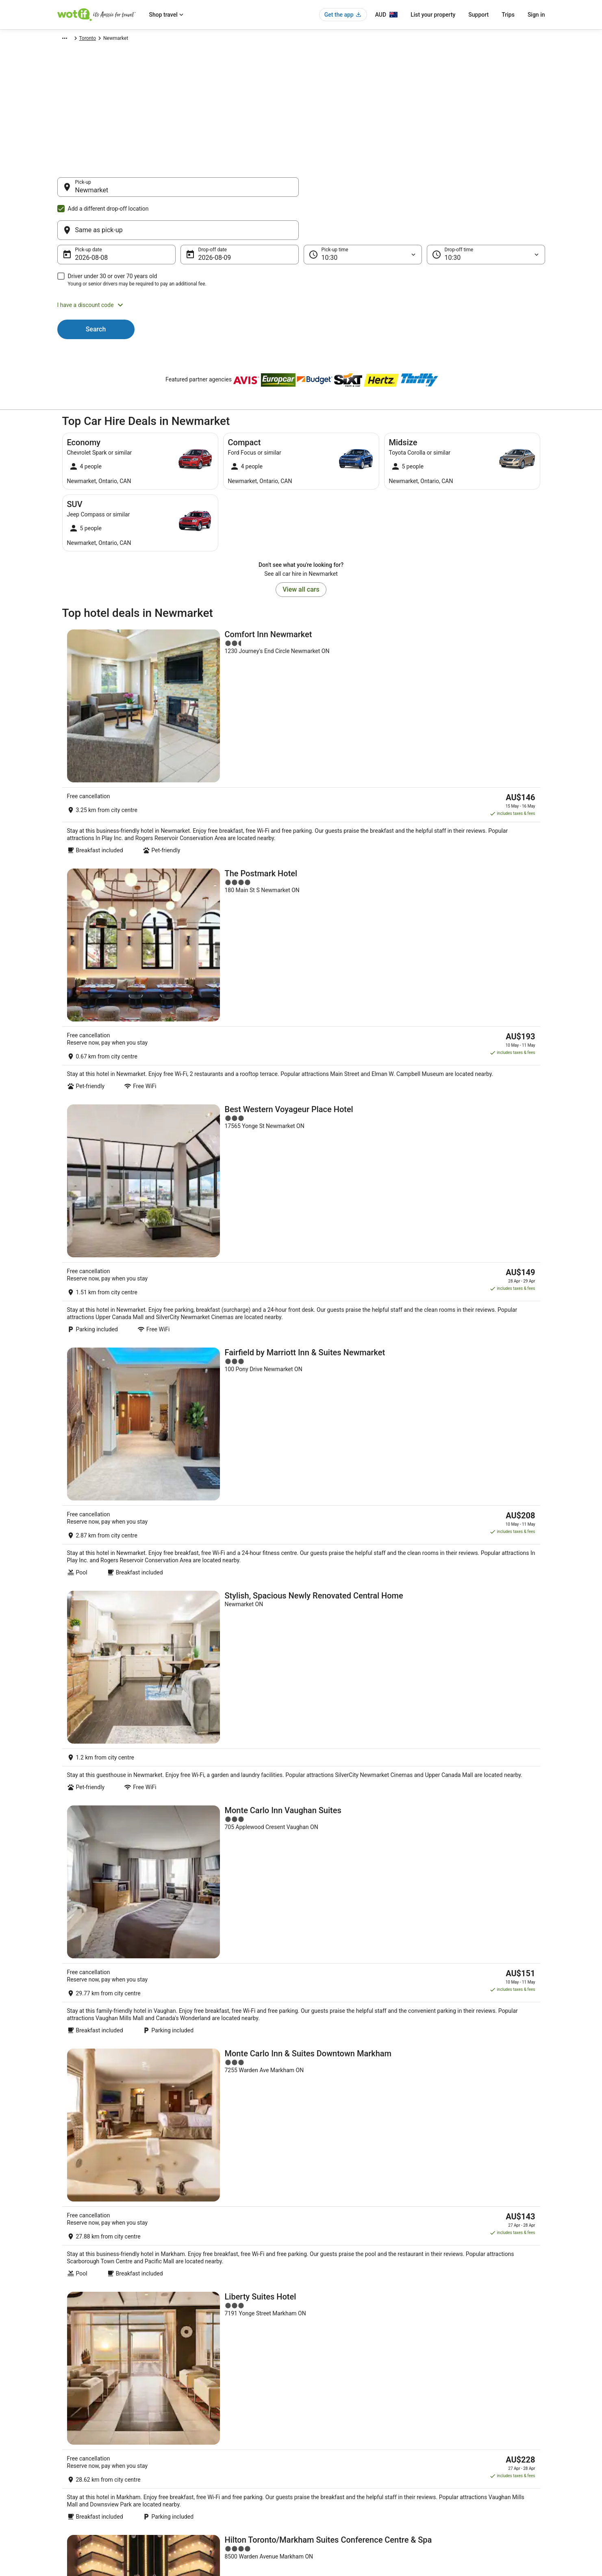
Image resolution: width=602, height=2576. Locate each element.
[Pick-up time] (363, 215)
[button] (301, 266)
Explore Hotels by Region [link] (210, 2416)
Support (478, 14)
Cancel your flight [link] (454, 2442)
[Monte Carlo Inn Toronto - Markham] (301, 1688)
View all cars (301, 550)
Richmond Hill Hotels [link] (92, 2225)
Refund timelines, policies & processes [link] (477, 2455)
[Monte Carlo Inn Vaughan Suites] (301, 1145)
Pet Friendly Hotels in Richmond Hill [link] (110, 2210)
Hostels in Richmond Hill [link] (335, 2179)
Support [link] (443, 2416)
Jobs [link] (62, 2429)
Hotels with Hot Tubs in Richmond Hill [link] (113, 2194)
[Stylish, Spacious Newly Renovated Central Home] (301, 1051)
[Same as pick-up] (424, 191)
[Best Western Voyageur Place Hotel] (301, 847)
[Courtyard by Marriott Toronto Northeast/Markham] (301, 1579)
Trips (508, 14)
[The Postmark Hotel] (301, 738)
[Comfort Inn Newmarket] (301, 634)
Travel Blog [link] (195, 2494)
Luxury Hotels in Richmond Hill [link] (342, 2194)
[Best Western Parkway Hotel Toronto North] (301, 1797)
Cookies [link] (318, 2429)
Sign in (536, 14)
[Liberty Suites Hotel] (301, 1362)
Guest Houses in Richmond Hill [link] (104, 2179)
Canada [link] (159, 39)
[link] (125, 2079)
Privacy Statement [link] (329, 2416)
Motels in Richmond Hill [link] (334, 2225)
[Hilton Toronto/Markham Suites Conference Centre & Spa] (301, 1471)
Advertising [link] (69, 2494)
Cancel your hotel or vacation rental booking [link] (482, 2429)
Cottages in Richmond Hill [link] (336, 2163)
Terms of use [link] (323, 2442)
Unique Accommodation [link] (209, 2481)
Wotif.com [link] (68, 39)
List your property (433, 14)
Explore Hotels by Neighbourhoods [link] (220, 2429)
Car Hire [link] (95, 39)
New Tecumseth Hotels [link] (94, 2163)
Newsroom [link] (69, 2468)
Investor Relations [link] (76, 2481)
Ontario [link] (182, 39)
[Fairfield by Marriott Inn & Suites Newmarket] (301, 956)
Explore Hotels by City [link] (206, 2455)
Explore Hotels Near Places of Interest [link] (224, 2442)
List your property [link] (76, 2442)
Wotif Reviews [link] (198, 2507)
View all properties (301, 1885)
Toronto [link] (206, 39)
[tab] (79, 2141)
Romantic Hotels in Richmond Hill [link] (346, 2210)
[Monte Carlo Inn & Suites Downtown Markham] (301, 1254)
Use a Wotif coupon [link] (456, 2468)
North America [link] (127, 39)
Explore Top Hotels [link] (203, 2468)
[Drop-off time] (486, 215)
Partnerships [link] (71, 2455)
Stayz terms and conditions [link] (338, 2455)
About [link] (63, 2416)
